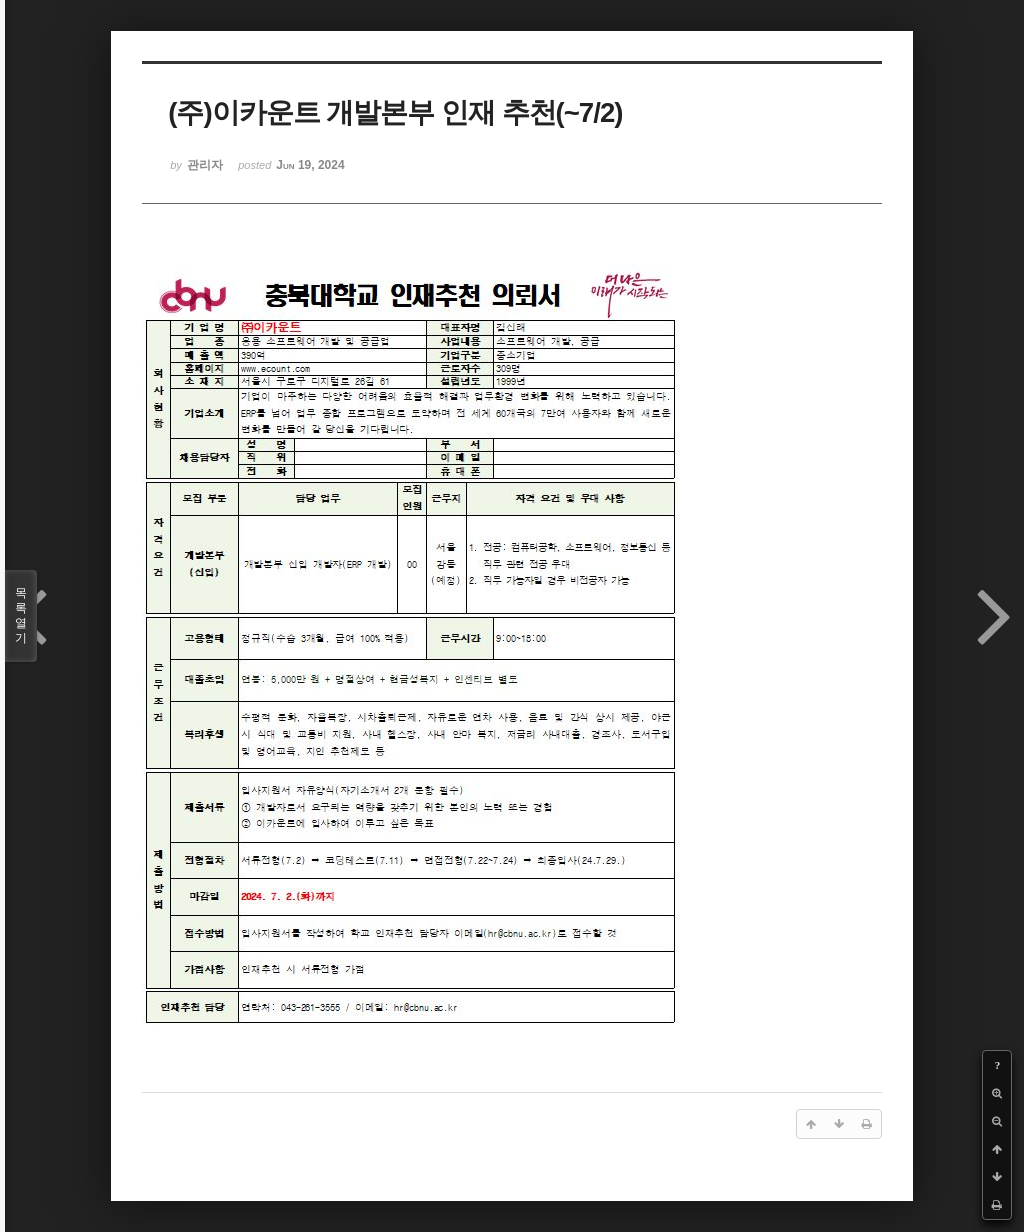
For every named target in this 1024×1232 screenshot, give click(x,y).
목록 (21, 616)
